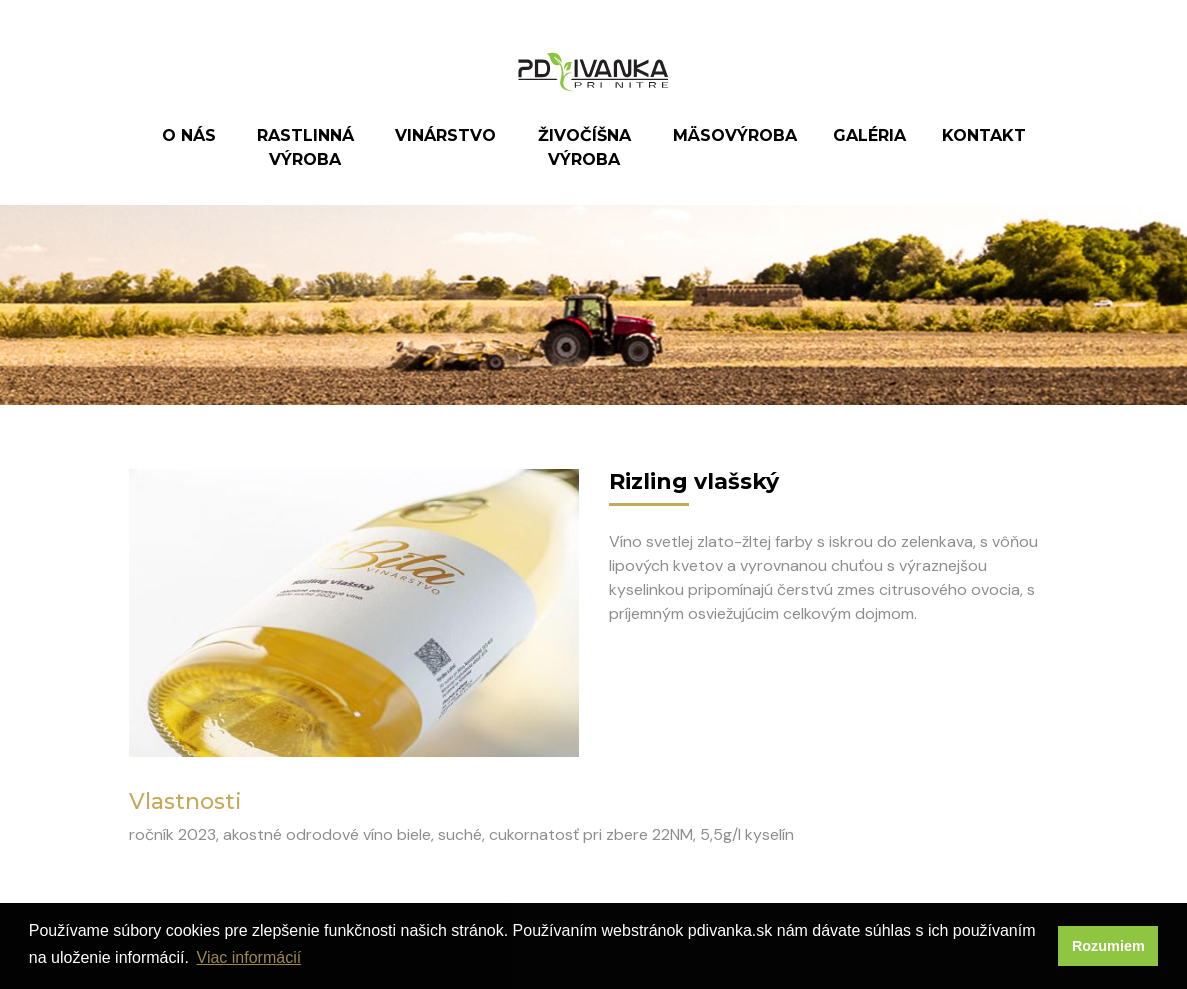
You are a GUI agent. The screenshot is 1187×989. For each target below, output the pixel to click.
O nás (189, 135)
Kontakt (984, 135)
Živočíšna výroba (584, 147)
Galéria (869, 135)
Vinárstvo (445, 135)
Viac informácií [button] (249, 957)
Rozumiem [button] (1108, 946)
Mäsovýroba (735, 135)
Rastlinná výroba (305, 147)
